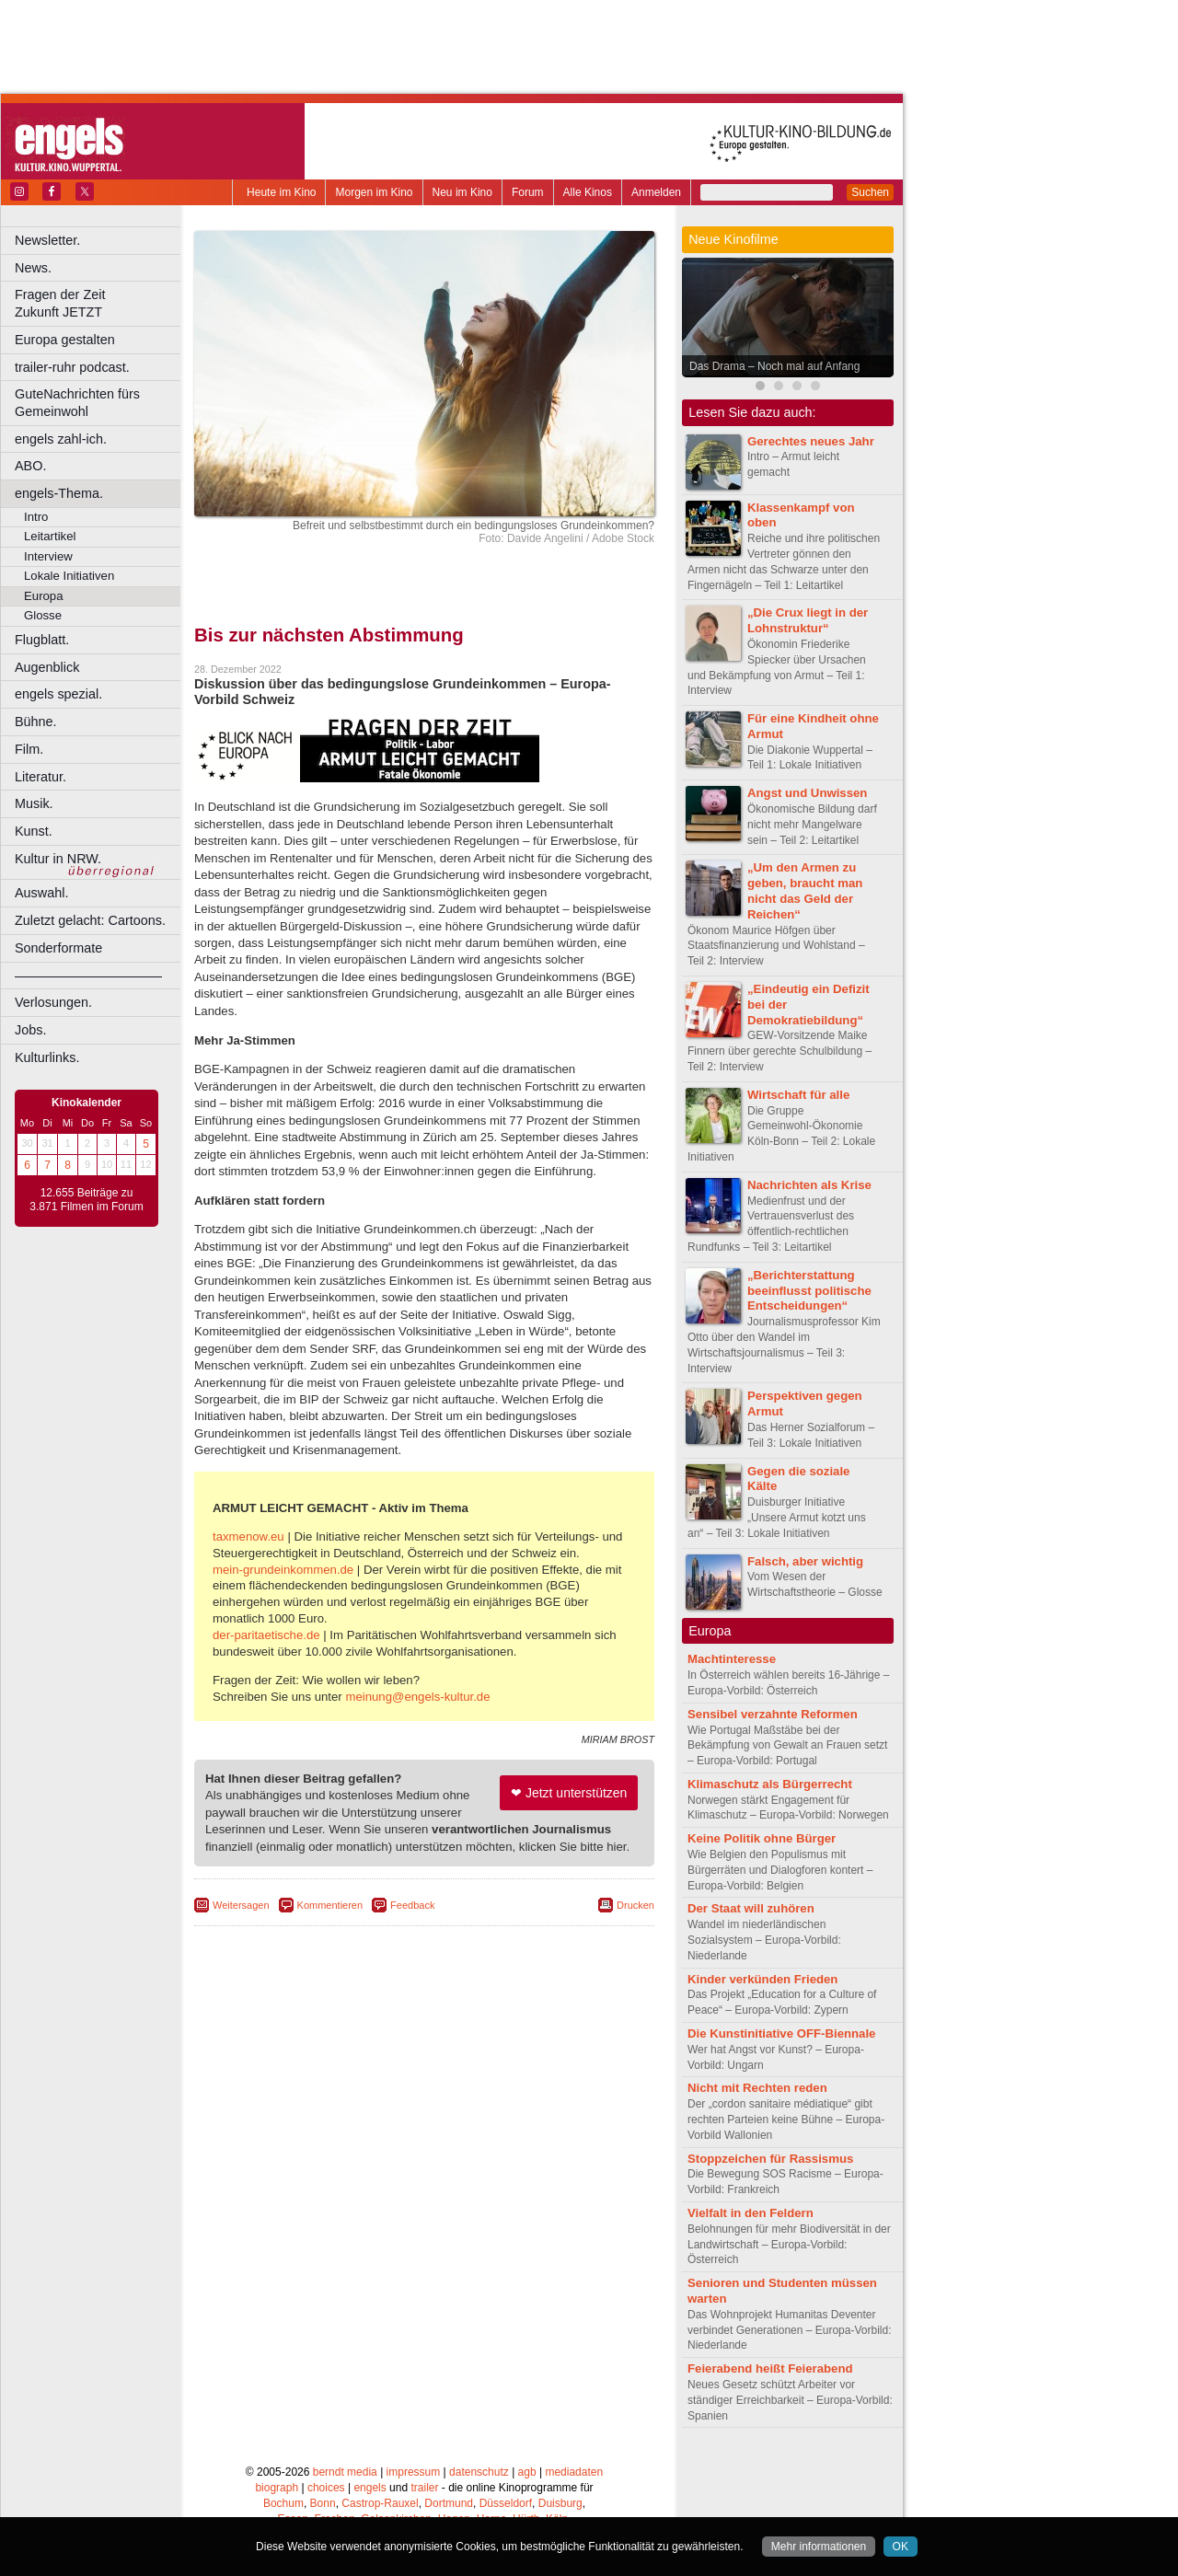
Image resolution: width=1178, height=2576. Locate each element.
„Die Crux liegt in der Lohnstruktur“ (807, 620)
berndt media (345, 2472)
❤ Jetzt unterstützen (569, 1792)
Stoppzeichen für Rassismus (770, 2159)
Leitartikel (49, 536)
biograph (276, 2487)
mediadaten (574, 2472)
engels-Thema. (59, 493)
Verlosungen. (53, 1002)
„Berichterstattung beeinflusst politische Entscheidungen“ (809, 1290)
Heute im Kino (281, 192)
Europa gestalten (65, 339)
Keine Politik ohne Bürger (761, 1838)
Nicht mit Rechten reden (757, 2088)
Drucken (635, 1905)
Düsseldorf (505, 2503)
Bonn (323, 2503)
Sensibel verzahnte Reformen (772, 1714)
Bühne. (36, 721)
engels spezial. (58, 694)
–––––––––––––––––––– (88, 975)
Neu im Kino (462, 192)
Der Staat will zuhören (750, 1908)
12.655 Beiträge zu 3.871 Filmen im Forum (86, 1200)
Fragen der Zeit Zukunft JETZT (100, 303)
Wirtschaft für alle (798, 1095)
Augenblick (47, 667)
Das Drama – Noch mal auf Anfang (774, 366)
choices (326, 2487)
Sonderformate (58, 948)
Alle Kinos (587, 192)
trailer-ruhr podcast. (72, 367)
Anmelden (656, 192)
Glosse (43, 615)
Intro (36, 517)
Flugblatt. (42, 639)
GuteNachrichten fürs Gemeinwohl (77, 403)
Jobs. (30, 1029)
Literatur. (40, 776)
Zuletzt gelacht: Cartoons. (90, 920)
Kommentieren (330, 1905)
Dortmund (448, 2503)
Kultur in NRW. (58, 858)
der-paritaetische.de (266, 1635)
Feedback (412, 1905)
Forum (528, 192)
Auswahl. (41, 892)
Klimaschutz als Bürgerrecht (769, 1784)
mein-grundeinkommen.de (283, 1570)
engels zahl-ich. (61, 439)
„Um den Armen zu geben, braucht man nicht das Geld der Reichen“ (804, 890)
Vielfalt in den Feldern (750, 2213)
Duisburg (560, 2503)
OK (900, 2546)
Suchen (870, 192)
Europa (44, 596)
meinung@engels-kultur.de (417, 1697)
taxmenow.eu (248, 1536)
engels (369, 2487)
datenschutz (479, 2472)
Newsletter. (47, 240)
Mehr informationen (818, 2546)
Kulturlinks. (47, 1057)
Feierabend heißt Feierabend (770, 2368)
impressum (414, 2472)
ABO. (30, 465)
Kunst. (33, 831)
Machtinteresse (731, 1659)
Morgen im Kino (373, 192)
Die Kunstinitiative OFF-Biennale (781, 2033)
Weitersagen (241, 1905)
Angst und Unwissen (807, 793)
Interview (48, 556)
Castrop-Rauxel (379, 2503)
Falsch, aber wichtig (805, 1561)
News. (33, 267)
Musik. (34, 803)
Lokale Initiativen (69, 576)
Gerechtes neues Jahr (810, 441)
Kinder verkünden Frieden (762, 1979)
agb (527, 2472)
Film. (29, 749)
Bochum (283, 2503)
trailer (424, 2487)
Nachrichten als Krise (809, 1185)
